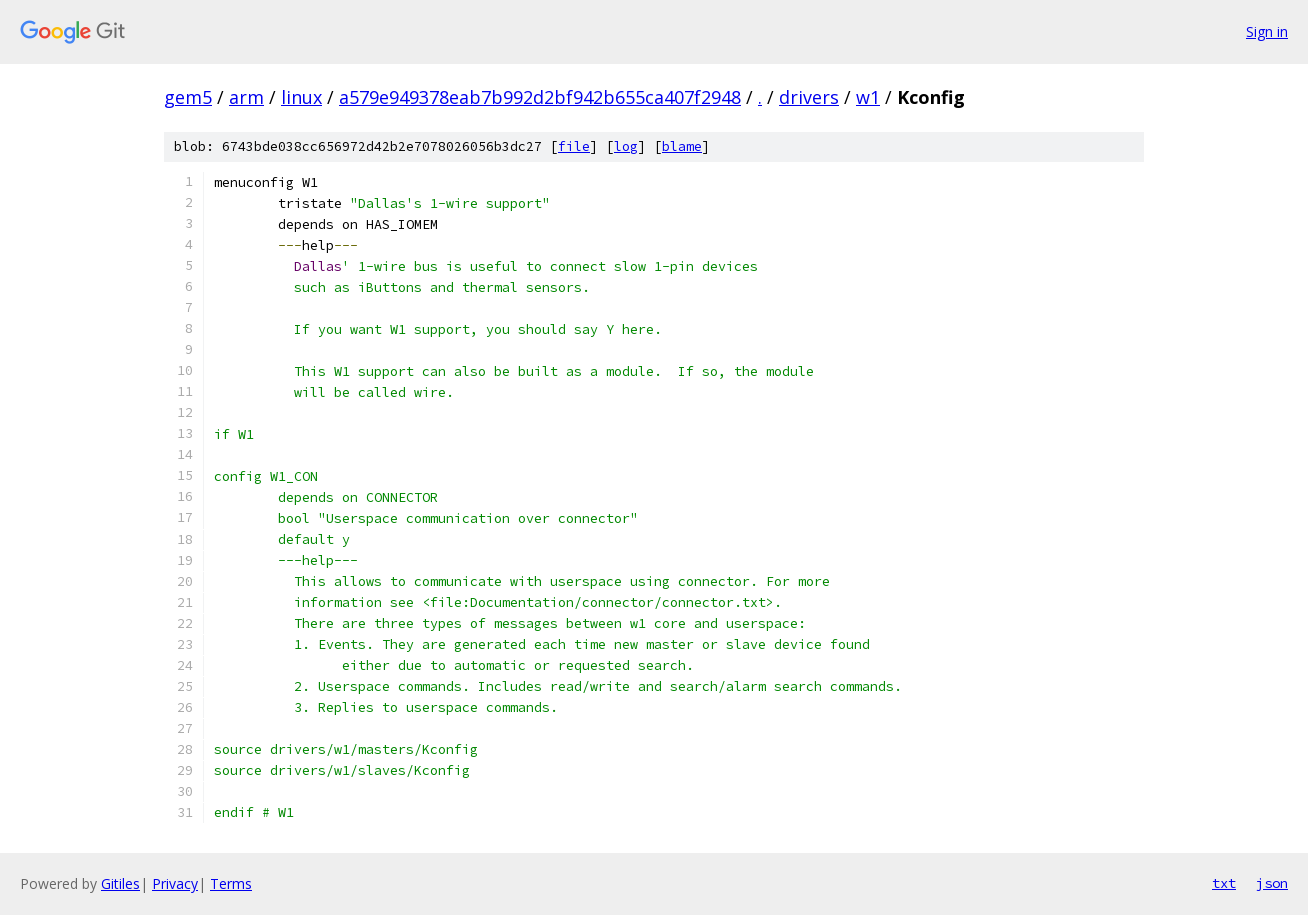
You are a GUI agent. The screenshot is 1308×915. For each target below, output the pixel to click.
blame (682, 146)
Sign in (1267, 31)
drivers (809, 97)
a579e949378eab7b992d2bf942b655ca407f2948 (540, 97)
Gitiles (120, 883)
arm (246, 97)
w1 (868, 97)
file (574, 146)
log (626, 146)
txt (1224, 883)
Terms (231, 883)
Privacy (175, 883)
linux (301, 97)
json (1272, 883)
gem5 (188, 97)
